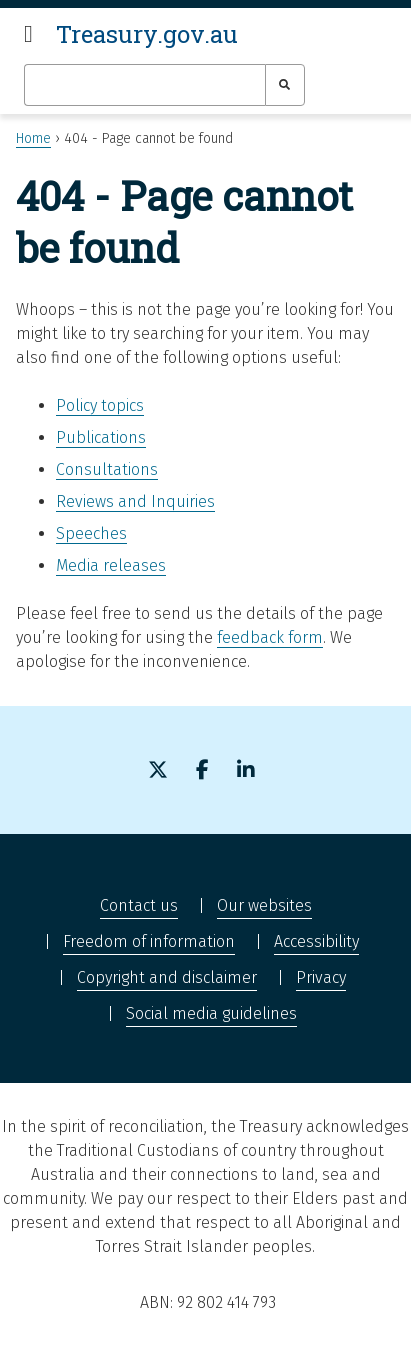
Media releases (111, 565)
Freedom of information (149, 941)
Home (33, 138)
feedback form (270, 637)
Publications (101, 437)
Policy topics (100, 405)
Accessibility (316, 941)
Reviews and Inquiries (135, 501)
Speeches (91, 533)
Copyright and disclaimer (167, 977)
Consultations (107, 469)
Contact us (139, 905)
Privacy (321, 977)
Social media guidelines (211, 1013)
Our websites (264, 905)
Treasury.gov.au (147, 34)
